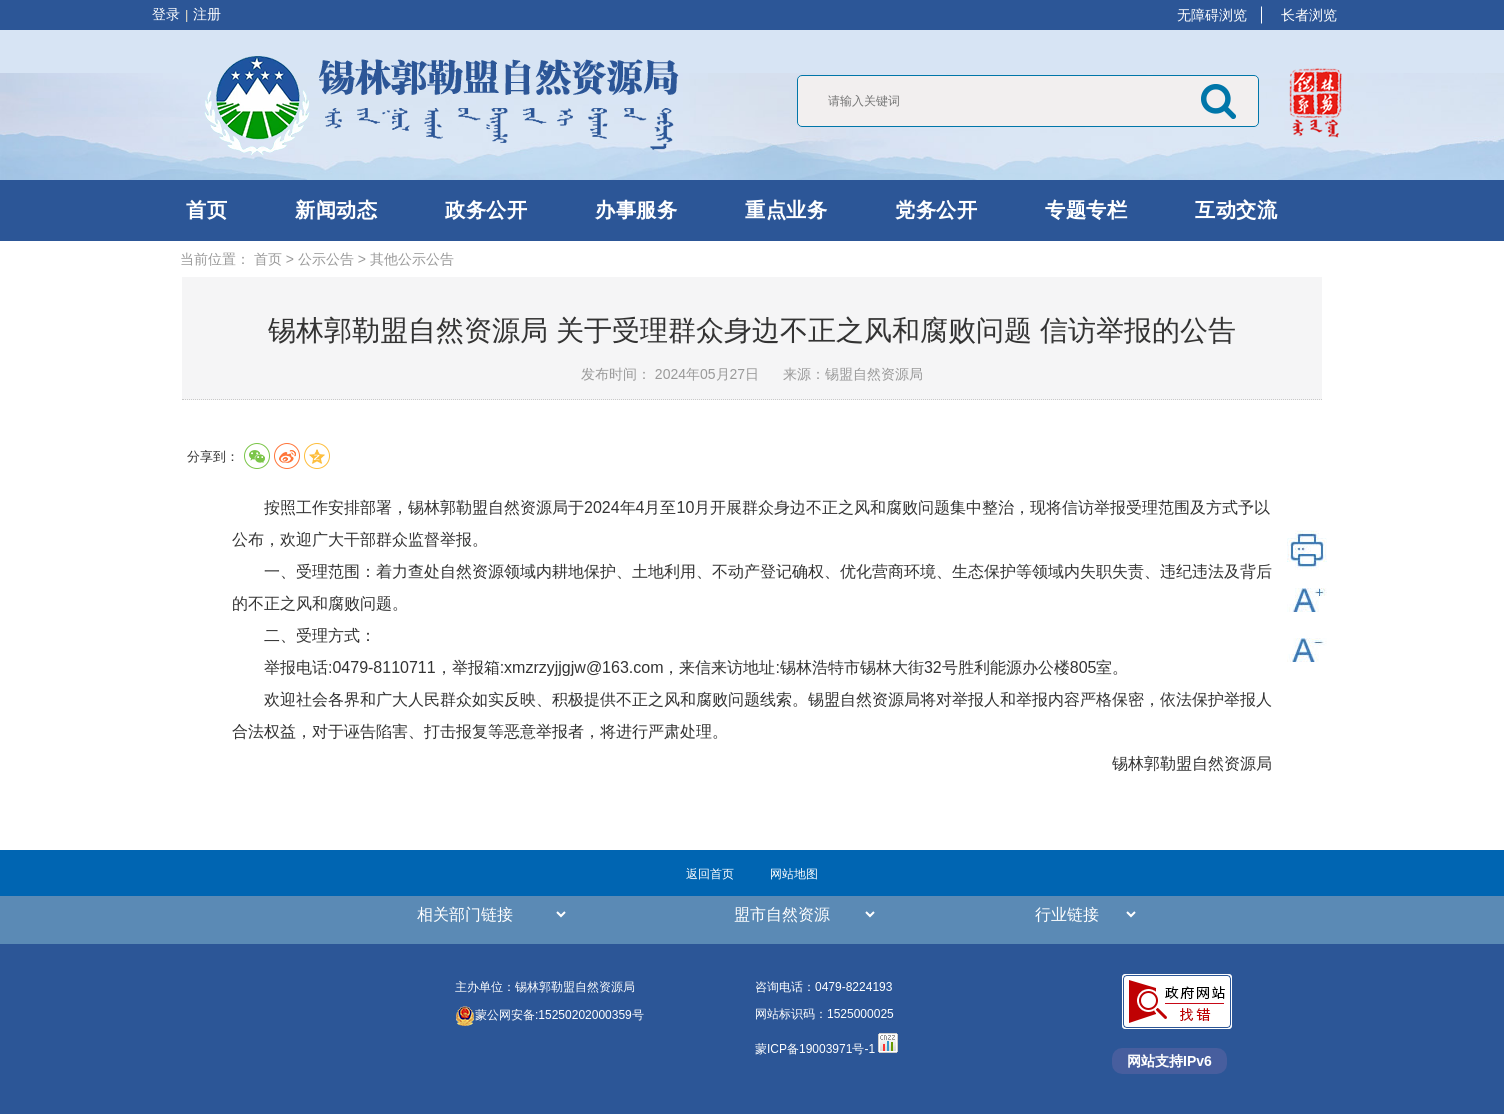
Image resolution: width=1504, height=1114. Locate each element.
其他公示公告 (412, 259)
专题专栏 (1086, 210)
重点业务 (786, 210)
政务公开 (486, 210)
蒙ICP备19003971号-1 (816, 1049)
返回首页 (710, 874)
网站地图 (794, 874)
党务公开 (936, 210)
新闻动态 (336, 210)
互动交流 (1236, 210)
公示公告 (326, 259)
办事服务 (636, 210)
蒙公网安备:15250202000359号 (549, 1015)
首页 (206, 210)
